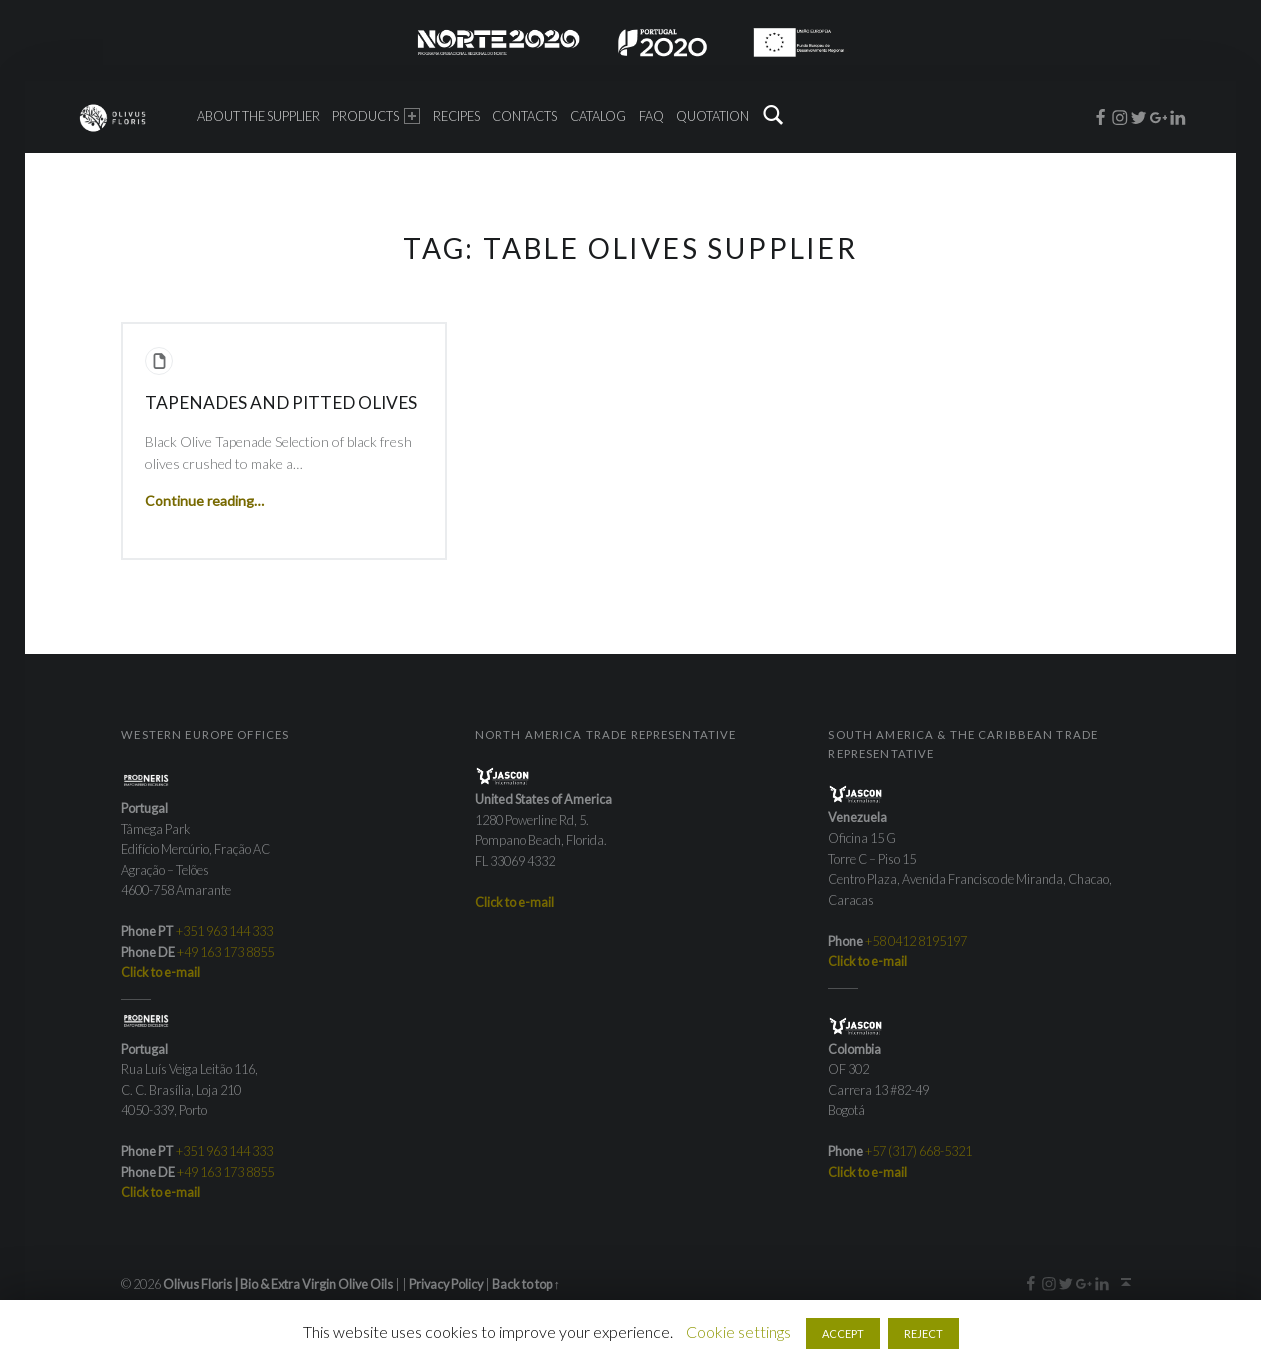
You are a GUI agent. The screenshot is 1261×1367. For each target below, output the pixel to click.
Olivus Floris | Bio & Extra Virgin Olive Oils (278, 1284)
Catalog (598, 116)
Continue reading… (204, 500)
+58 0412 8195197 (916, 941)
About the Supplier (258, 116)
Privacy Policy (446, 1284)
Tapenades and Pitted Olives (281, 402)
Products (376, 116)
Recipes (456, 116)
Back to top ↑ (526, 1284)
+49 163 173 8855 (225, 952)
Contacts (524, 116)
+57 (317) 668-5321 (918, 1151)
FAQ (651, 116)
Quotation (712, 116)
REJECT (923, 1333)
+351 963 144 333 (224, 931)
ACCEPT (843, 1333)
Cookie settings (738, 1331)
